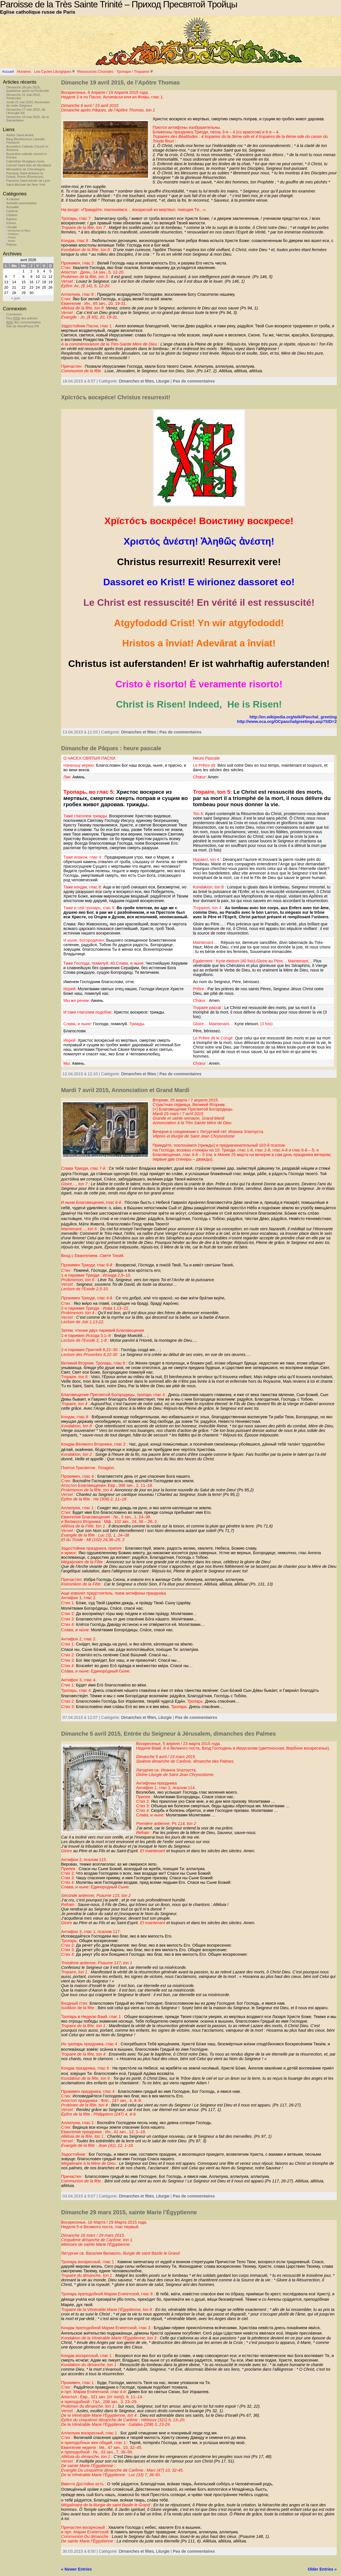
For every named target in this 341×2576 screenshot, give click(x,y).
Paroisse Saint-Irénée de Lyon (28, 180)
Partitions (13, 234)
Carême (12, 211)
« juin (15, 298)
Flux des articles (22, 318)
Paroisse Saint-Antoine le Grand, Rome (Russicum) (24, 174)
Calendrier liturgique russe (25, 161)
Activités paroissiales (21, 203)
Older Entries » (322, 2569)
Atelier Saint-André (20, 135)
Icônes (11, 223)
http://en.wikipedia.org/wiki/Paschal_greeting (293, 717)
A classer (13, 199)
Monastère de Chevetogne (25, 169)
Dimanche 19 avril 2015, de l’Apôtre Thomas (120, 82)
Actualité (12, 207)
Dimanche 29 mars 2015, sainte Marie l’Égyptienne (129, 2212)
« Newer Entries (76, 2569)
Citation (11, 215)
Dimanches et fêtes (19, 230)
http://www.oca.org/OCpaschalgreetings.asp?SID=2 (287, 721)
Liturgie (11, 227)
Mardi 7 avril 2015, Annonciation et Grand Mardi (125, 1090)
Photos (12, 237)
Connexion (14, 314)
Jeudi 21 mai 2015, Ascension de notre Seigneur (28, 103)
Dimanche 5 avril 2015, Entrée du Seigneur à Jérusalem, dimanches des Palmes (168, 1734)
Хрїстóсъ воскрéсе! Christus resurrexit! (115, 397)
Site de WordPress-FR (22, 326)
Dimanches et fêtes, (137, 381)
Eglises (11, 219)
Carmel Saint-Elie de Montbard (28, 165)
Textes (11, 240)
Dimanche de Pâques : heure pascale (111, 748)
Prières (11, 244)
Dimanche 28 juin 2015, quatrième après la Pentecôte (27, 89)
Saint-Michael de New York (25, 184)
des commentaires (23, 322)
